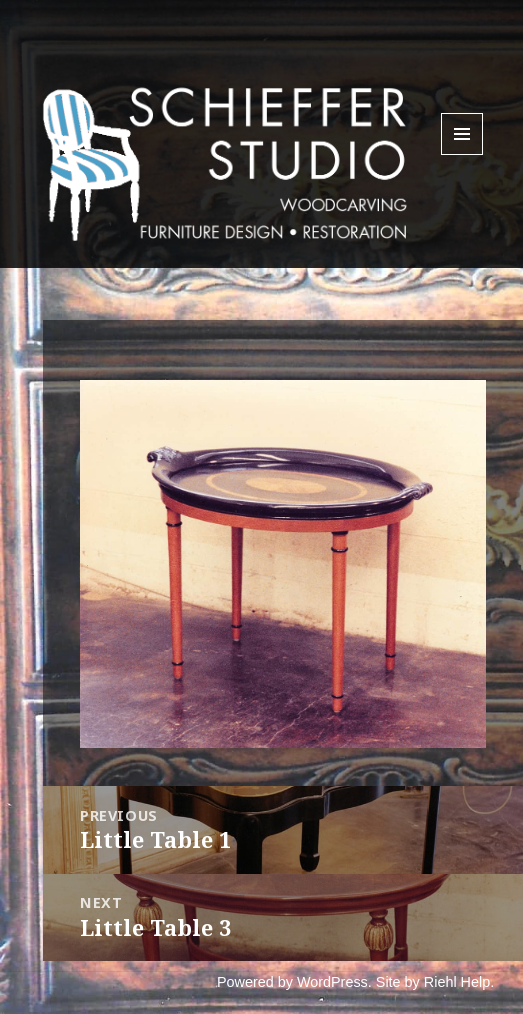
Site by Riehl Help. (435, 982)
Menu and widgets (462, 154)
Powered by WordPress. (294, 982)
